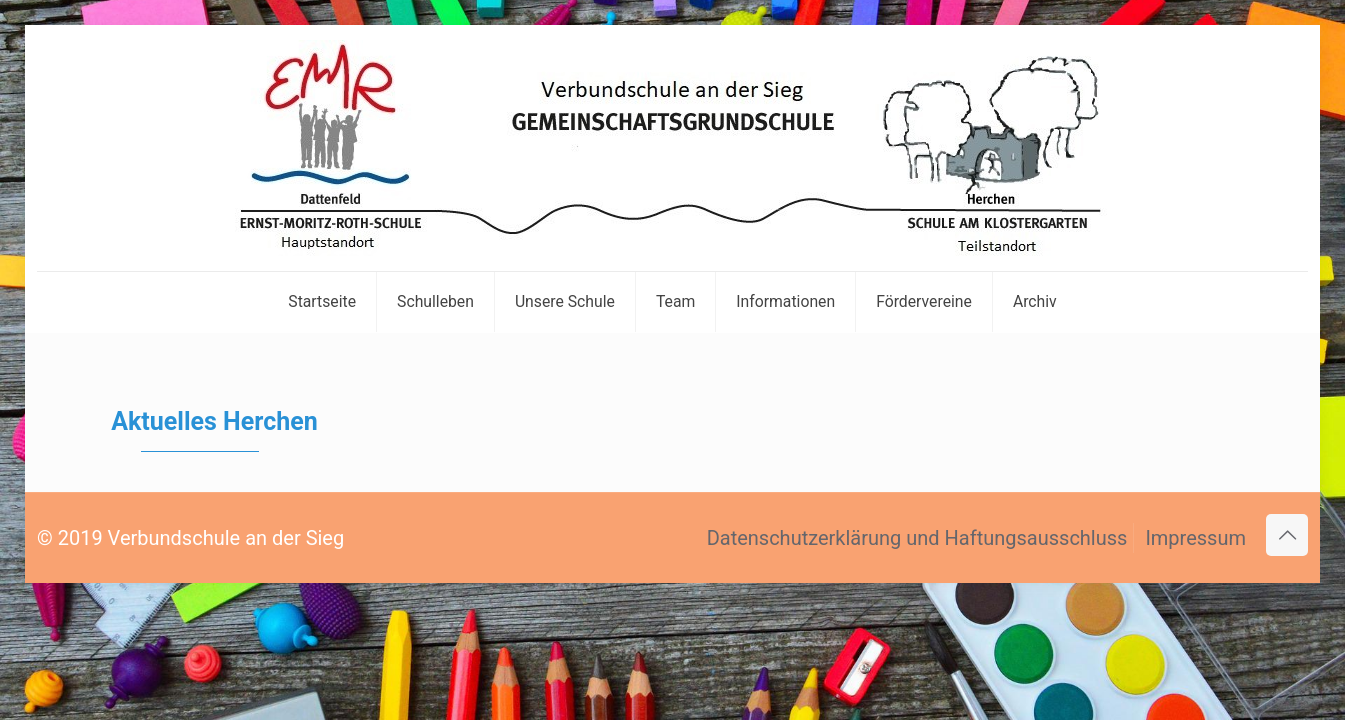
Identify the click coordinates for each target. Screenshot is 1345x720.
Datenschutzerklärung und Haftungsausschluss (917, 538)
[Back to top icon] (1287, 535)
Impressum (1195, 538)
